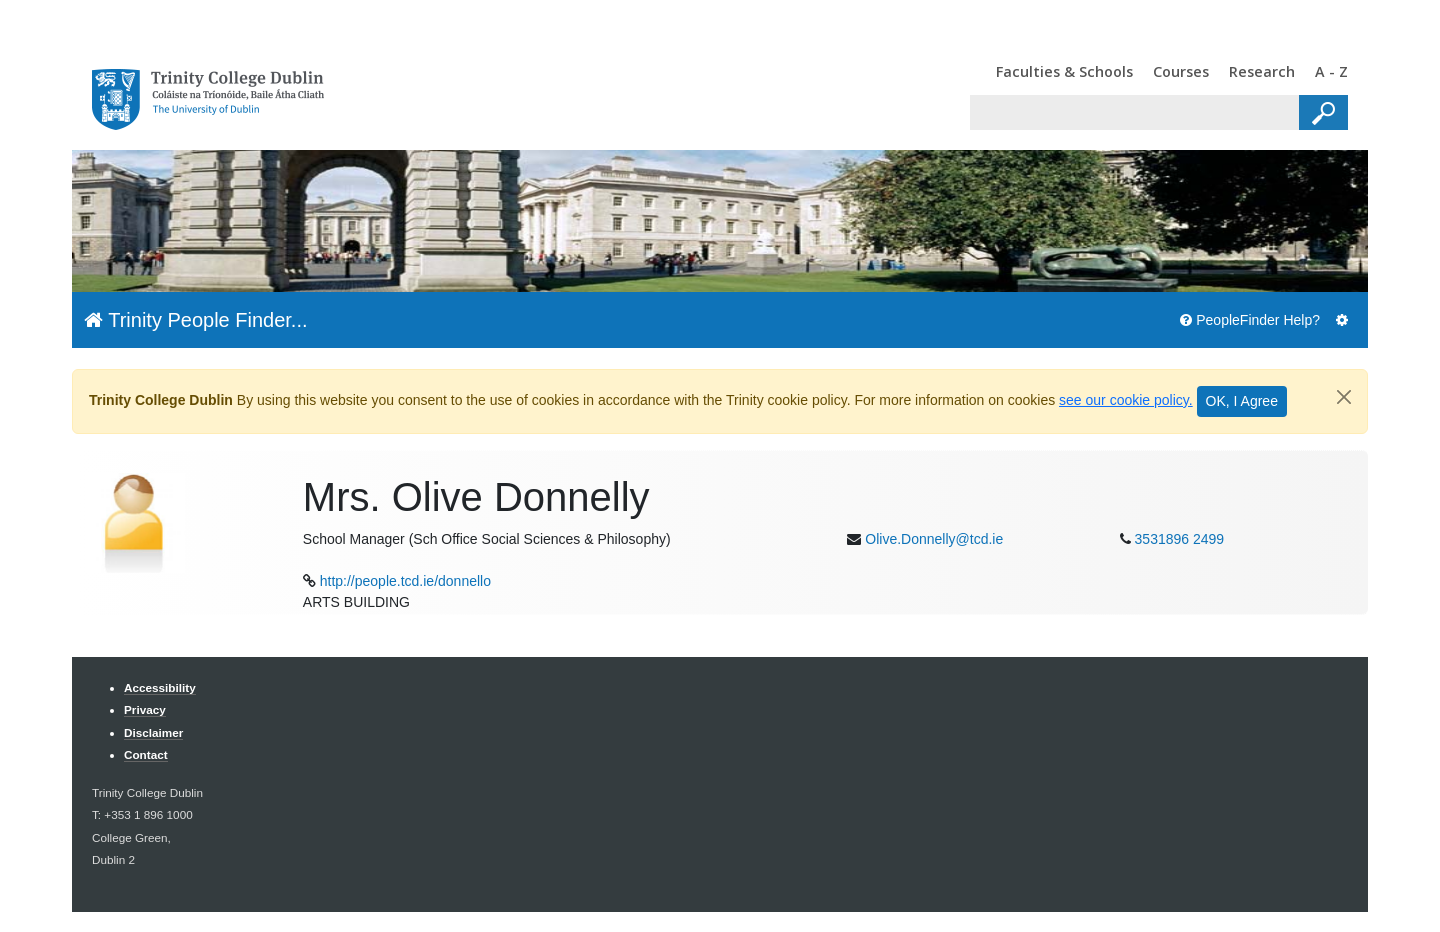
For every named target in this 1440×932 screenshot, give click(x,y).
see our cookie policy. (1126, 400)
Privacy (145, 709)
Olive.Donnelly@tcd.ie (934, 539)
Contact (146, 754)
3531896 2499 (1180, 539)
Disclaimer (153, 732)
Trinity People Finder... (196, 320)
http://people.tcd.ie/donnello (405, 581)
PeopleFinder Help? (1250, 320)
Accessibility (160, 687)
